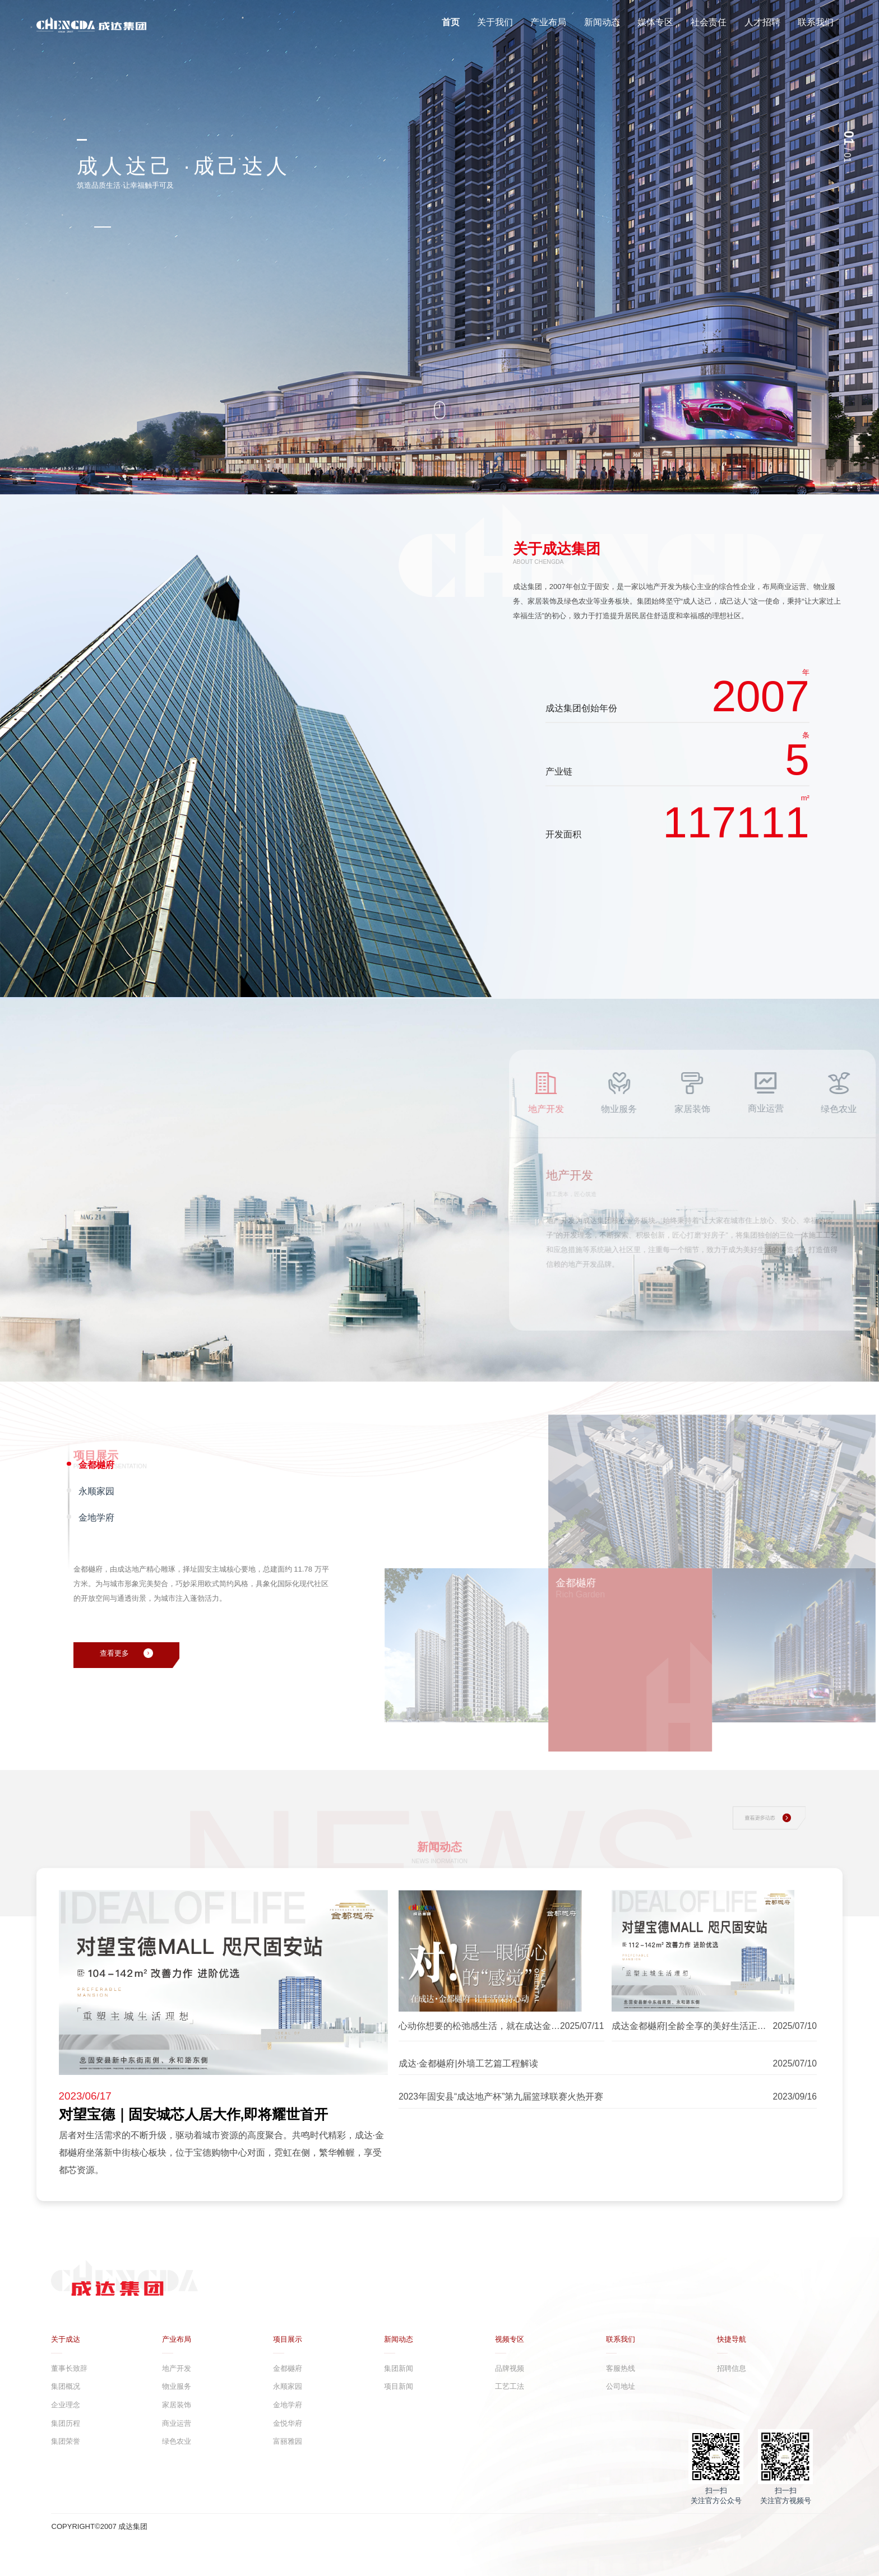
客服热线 (620, 2368)
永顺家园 (287, 2386)
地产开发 (176, 2368)
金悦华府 (287, 2423)
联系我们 (816, 22)
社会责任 (709, 22)
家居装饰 (176, 2405)
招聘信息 (731, 2368)
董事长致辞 (69, 2368)
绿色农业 (176, 2441)
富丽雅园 (287, 2441)
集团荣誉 (65, 2441)
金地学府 (287, 2405)
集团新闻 (398, 2368)
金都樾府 (287, 2368)
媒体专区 (655, 22)
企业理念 (65, 2405)
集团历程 (65, 2423)
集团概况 (65, 2386)
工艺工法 (509, 2386)
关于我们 (495, 22)
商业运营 (176, 2423)
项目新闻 (398, 2386)
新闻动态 (602, 22)
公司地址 (620, 2386)
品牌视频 (509, 2368)
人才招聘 (762, 22)
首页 (451, 22)
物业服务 (176, 2386)
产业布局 (548, 22)
